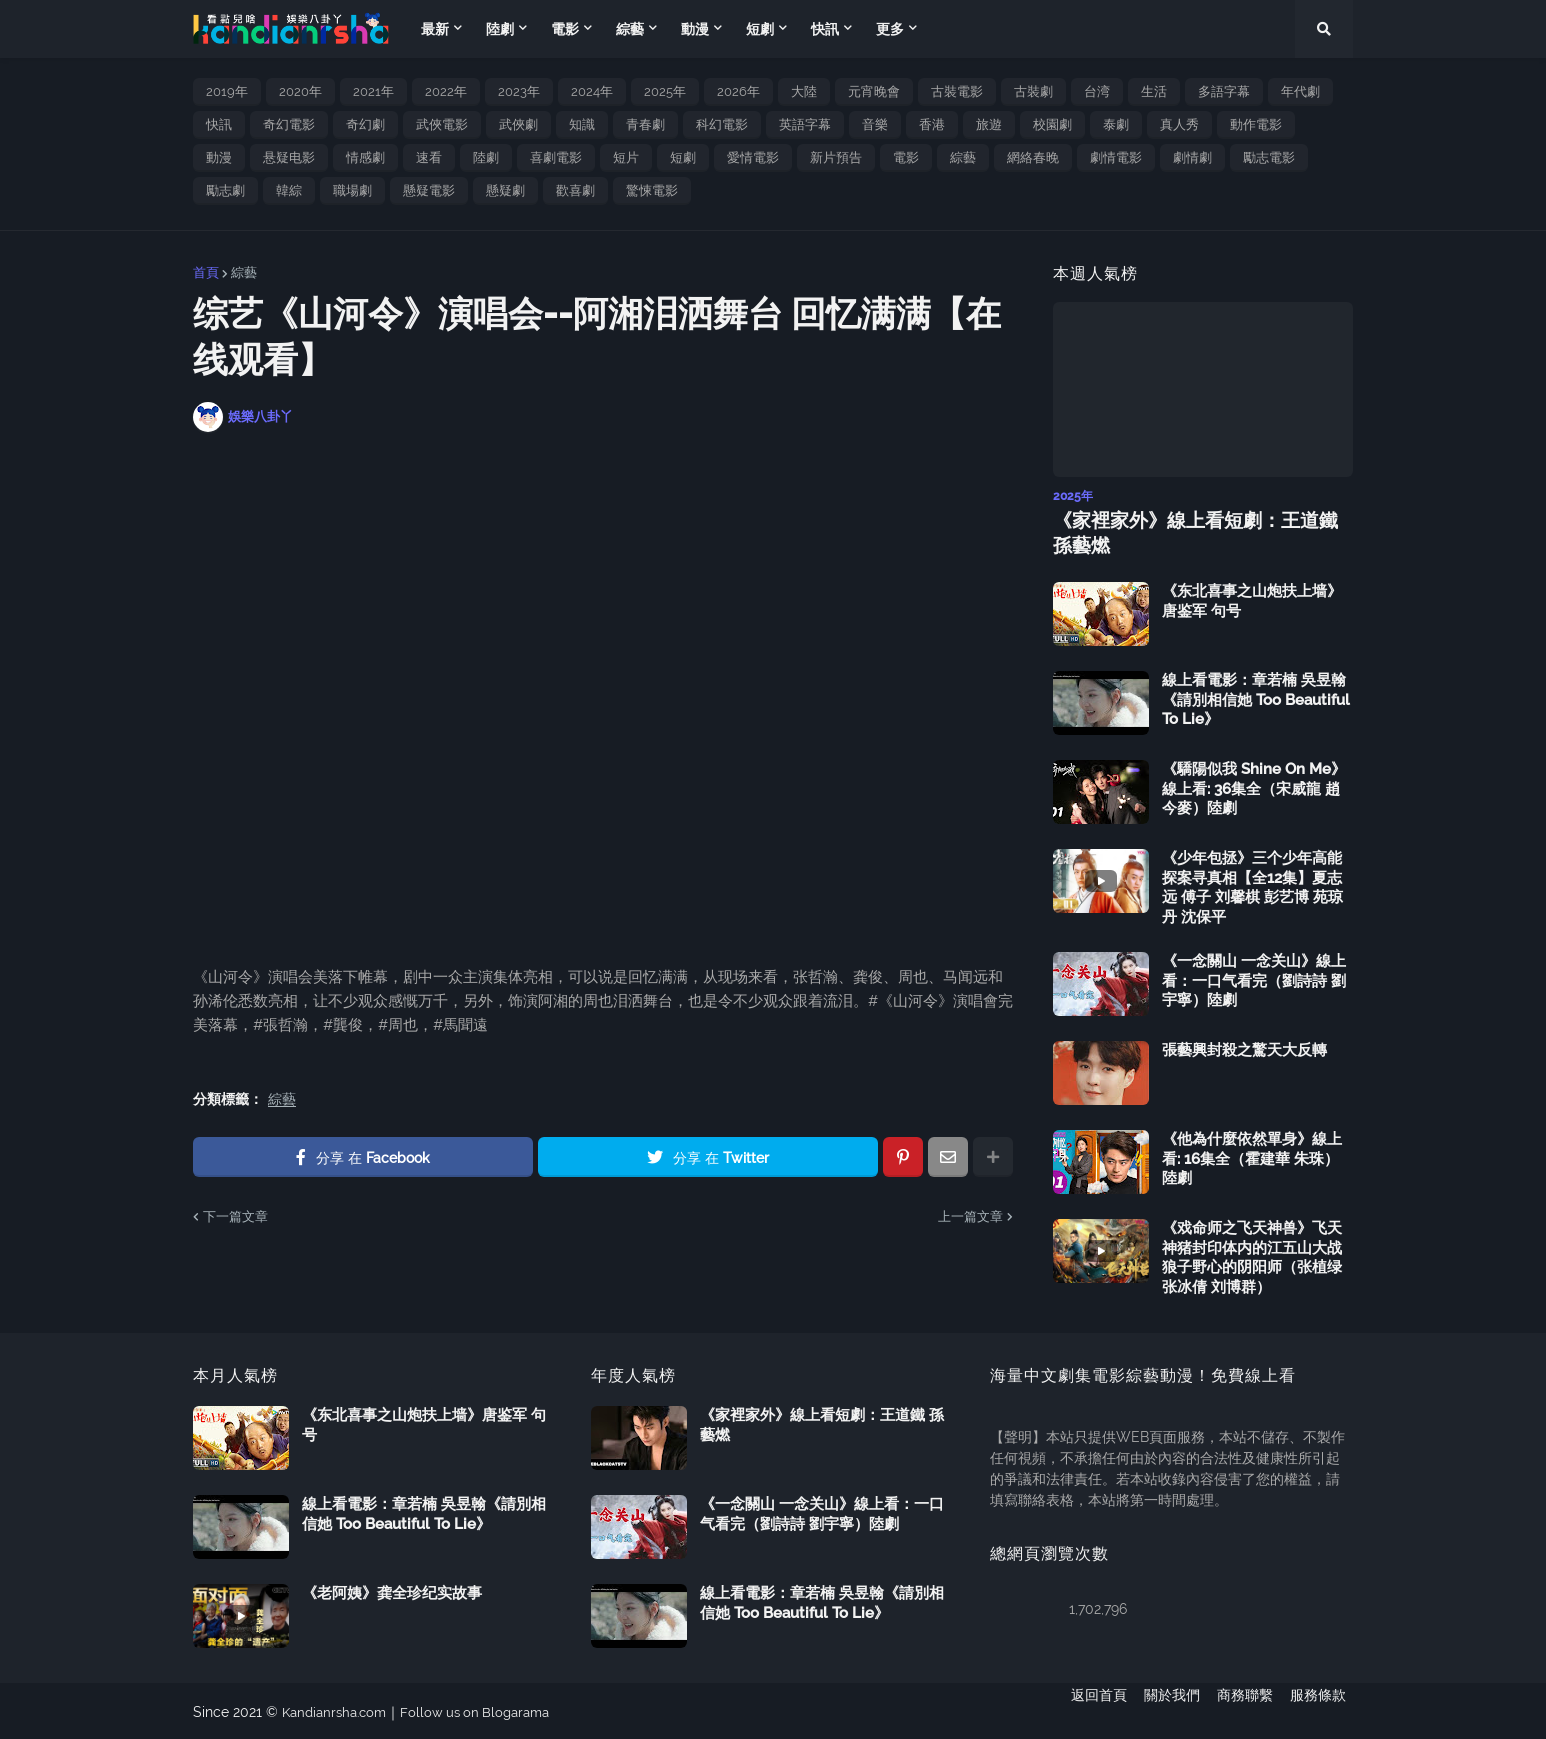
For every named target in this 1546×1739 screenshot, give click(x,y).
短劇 (683, 157)
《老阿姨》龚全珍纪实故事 (392, 1591)
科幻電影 (722, 124)
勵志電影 (1269, 157)
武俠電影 (442, 124)
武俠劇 (518, 124)
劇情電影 (1116, 157)
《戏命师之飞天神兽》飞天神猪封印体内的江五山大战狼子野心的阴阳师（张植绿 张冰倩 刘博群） (1252, 1255)
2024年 (592, 91)
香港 (932, 124)
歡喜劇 (575, 190)
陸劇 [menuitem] (500, 29)
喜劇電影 (556, 157)
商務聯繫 (1245, 1710)
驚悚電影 (652, 190)
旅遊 (989, 124)
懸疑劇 (505, 190)
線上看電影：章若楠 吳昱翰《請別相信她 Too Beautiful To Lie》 (1256, 697)
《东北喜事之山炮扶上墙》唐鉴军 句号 (1252, 599)
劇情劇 (1192, 157)
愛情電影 (753, 157)
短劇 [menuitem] (760, 29)
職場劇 (352, 190)
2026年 (738, 91)
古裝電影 (957, 91)
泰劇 (1116, 124)
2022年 (446, 91)
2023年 (519, 91)
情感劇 (365, 157)
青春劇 (645, 124)
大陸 (804, 91)
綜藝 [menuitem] (630, 29)
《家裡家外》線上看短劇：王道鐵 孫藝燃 (1199, 531)
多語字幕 (1224, 91)
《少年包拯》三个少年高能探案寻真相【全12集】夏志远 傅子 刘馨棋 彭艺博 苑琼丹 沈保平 (1252, 885)
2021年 (373, 91)
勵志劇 (225, 190)
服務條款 (1325, 1710)
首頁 (206, 272)
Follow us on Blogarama (488, 1710)
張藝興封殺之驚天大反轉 (1244, 1048)
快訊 (219, 124)
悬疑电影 (289, 157)
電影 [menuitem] (565, 29)
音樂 (875, 124)
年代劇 (1300, 91)
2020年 (300, 91)
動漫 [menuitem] (695, 29)
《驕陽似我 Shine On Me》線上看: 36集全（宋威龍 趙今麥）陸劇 (1254, 786)
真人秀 (1179, 124)
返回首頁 (1085, 1710)
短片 (626, 157)
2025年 (665, 91)
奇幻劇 (365, 124)
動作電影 (1256, 124)
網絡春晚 (1033, 157)
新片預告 (836, 157)
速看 (429, 157)
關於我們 (1165, 1710)
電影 (906, 157)
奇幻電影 (289, 124)
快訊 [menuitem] (825, 29)
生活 (1154, 91)
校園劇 (1052, 124)
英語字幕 (805, 124)
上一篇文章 (970, 1216)
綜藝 (963, 157)
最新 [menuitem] (435, 29)
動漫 (219, 157)
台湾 (1097, 91)
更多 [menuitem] (890, 29)
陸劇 (486, 157)
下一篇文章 (235, 1216)
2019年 (227, 91)
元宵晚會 (874, 91)
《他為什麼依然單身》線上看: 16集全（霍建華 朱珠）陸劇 (1252, 1156)
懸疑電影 (429, 190)
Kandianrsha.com (338, 1710)
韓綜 (289, 190)
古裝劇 (1033, 91)
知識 (582, 124)
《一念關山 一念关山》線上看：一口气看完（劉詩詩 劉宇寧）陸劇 (1254, 978)
